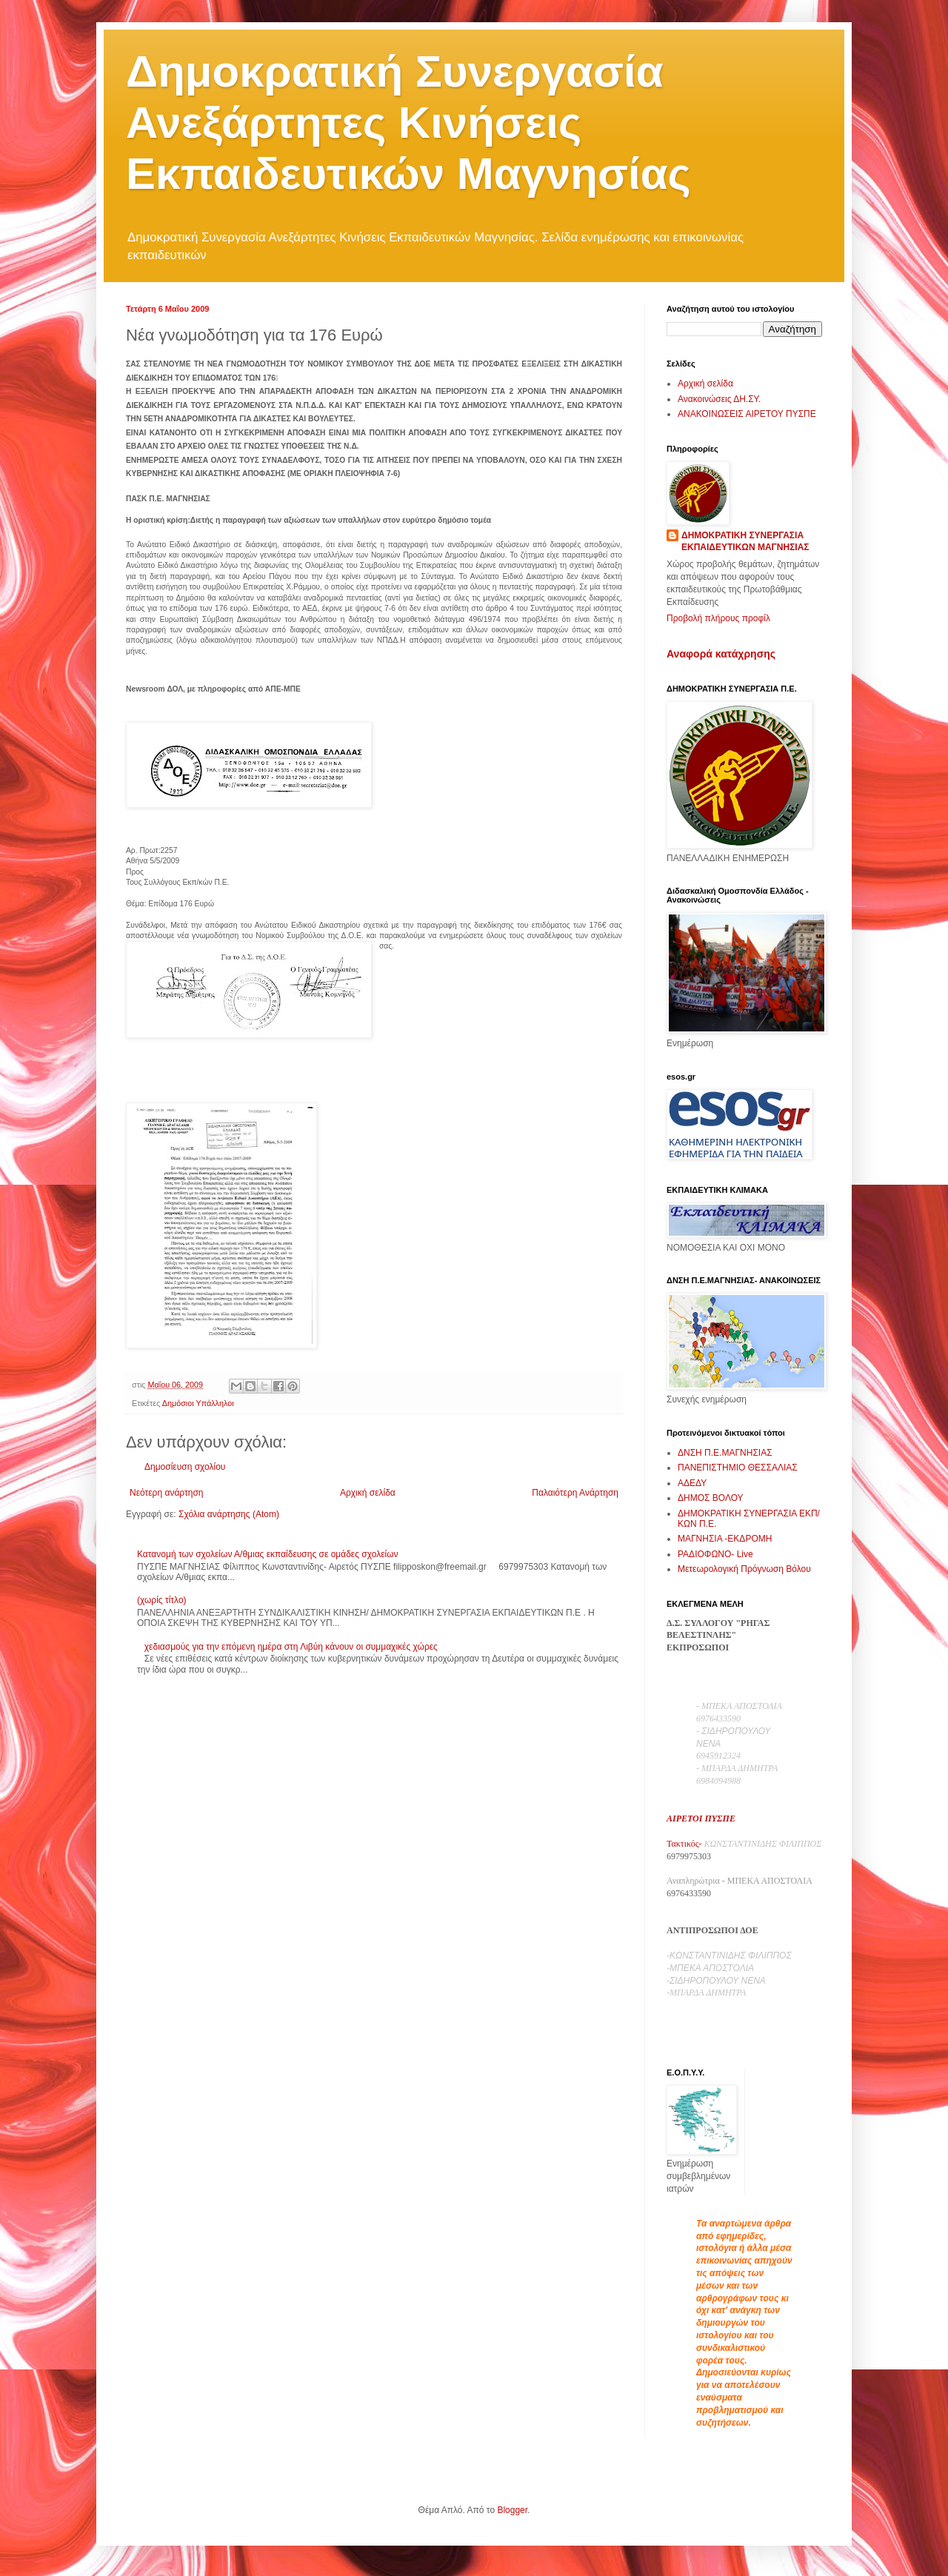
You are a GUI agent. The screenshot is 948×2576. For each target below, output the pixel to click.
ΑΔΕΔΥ (692, 1483)
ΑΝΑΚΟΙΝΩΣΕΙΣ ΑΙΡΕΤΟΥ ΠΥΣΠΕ (747, 414)
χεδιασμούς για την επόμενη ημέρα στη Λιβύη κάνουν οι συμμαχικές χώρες (291, 1647)
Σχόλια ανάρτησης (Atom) (228, 1514)
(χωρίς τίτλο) (162, 1600)
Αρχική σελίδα (367, 1493)
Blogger (512, 2510)
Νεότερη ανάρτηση (166, 1493)
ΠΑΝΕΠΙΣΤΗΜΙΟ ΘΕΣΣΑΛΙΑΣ (738, 1467)
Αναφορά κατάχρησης (721, 654)
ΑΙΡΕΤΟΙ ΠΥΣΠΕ (701, 1818)
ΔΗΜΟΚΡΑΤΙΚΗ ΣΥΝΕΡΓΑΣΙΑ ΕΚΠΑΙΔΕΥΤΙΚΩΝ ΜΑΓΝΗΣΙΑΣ (745, 541)
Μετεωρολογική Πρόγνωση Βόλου (744, 1569)
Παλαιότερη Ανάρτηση (575, 1493)
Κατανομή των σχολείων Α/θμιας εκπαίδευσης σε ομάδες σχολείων (267, 1554)
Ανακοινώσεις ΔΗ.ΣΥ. (719, 399)
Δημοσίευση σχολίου (184, 1467)
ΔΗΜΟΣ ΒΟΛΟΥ (711, 1498)
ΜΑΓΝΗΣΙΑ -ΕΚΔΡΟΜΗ (725, 1538)
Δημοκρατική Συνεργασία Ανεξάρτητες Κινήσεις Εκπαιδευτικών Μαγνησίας (408, 122)
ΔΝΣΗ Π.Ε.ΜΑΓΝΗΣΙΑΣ (725, 1453)
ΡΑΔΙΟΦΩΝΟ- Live (715, 1554)
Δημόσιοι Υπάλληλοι (198, 1403)
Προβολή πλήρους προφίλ (718, 618)
